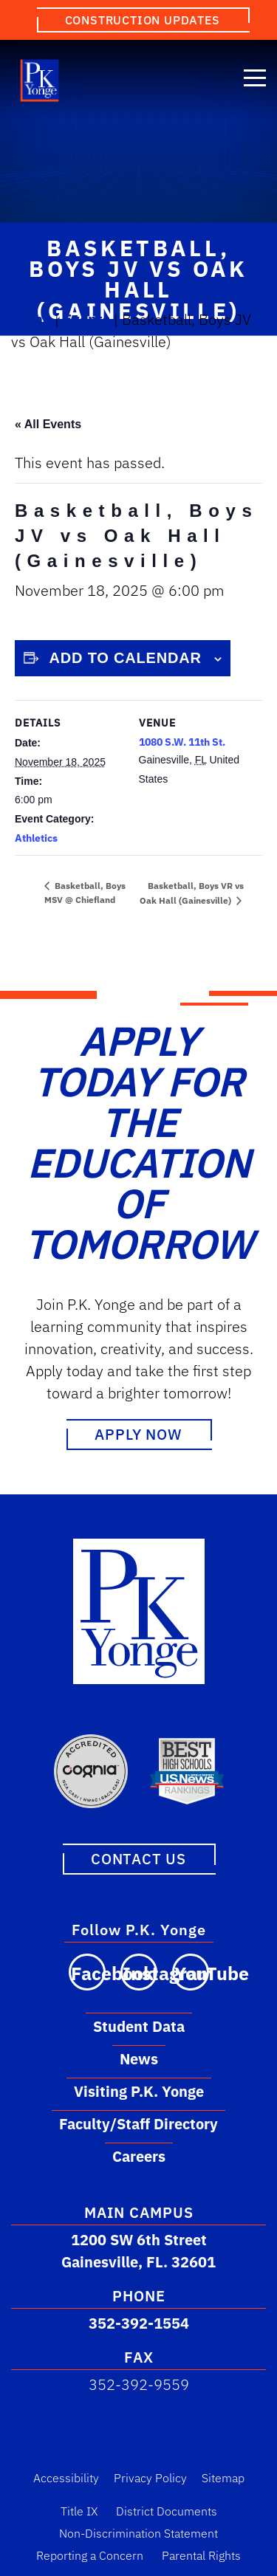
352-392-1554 (139, 2322)
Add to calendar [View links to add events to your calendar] (125, 658)
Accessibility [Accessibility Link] (66, 2477)
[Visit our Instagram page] (138, 1971)
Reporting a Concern (89, 2554)
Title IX (79, 2510)
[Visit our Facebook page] (87, 1971)
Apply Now (138, 1434)
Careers (138, 2155)
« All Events (48, 424)
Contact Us (138, 1858)
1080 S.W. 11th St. (182, 742)
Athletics (36, 838)
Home (31, 319)
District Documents (166, 2510)
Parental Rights (201, 2554)
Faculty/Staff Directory (138, 2123)
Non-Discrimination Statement (138, 2532)
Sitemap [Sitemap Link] (223, 2477)
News (139, 2058)
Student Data (139, 2026)
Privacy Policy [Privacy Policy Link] (150, 2477)
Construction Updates (142, 20)
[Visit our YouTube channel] (190, 1971)
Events (86, 319)
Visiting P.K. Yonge (139, 2091)
